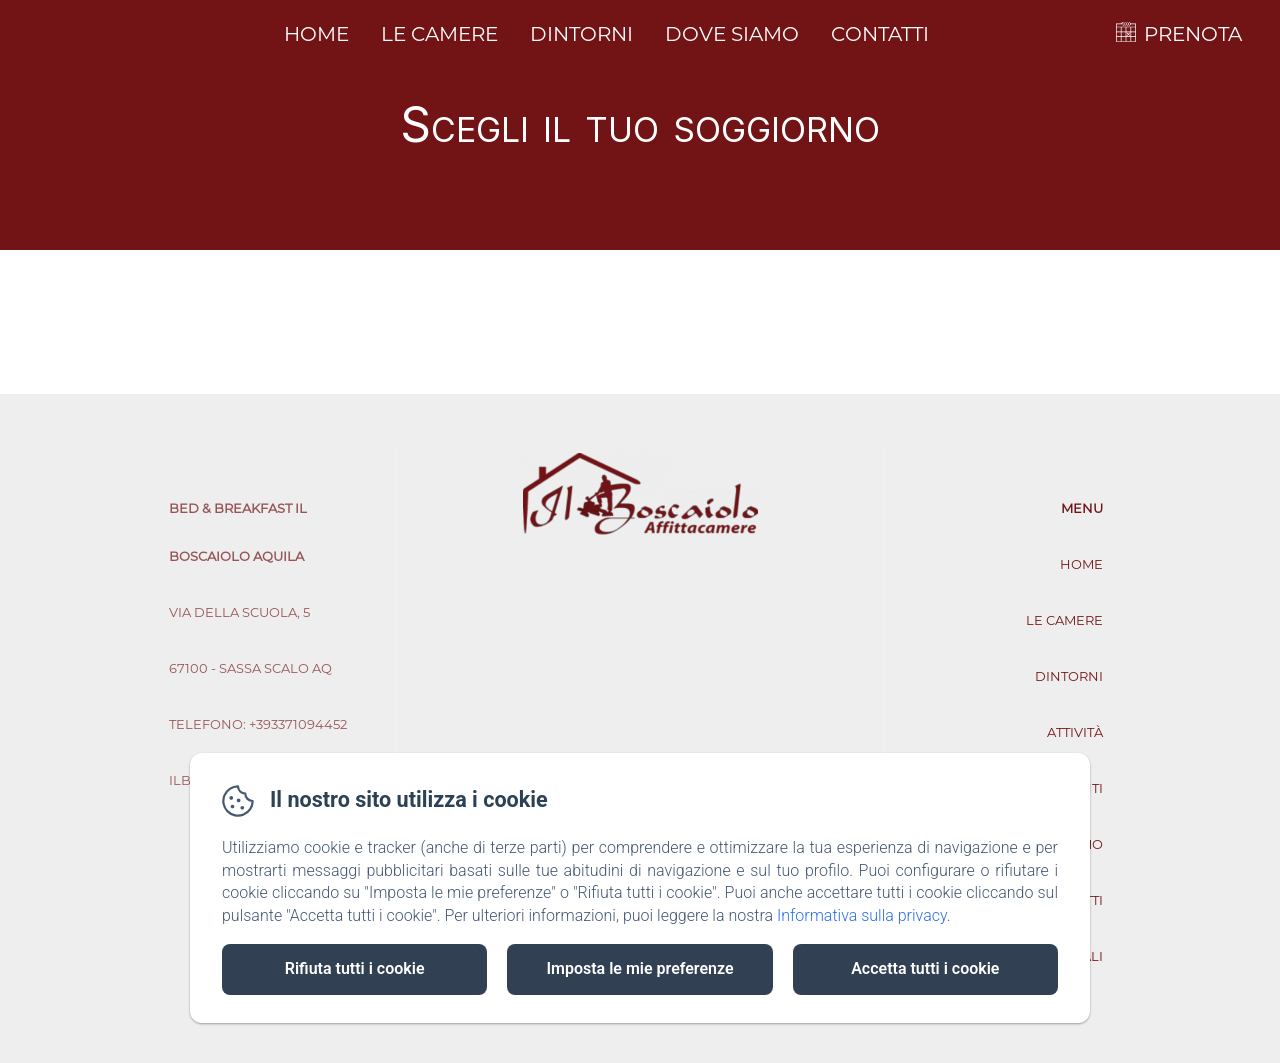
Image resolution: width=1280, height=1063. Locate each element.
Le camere (439, 34)
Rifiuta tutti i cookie (355, 968)
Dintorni (581, 34)
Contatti (880, 34)
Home (316, 34)
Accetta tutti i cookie (925, 968)
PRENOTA (1193, 34)
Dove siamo (732, 34)
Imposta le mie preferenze (639, 968)
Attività (1075, 732)
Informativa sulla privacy (862, 915)
